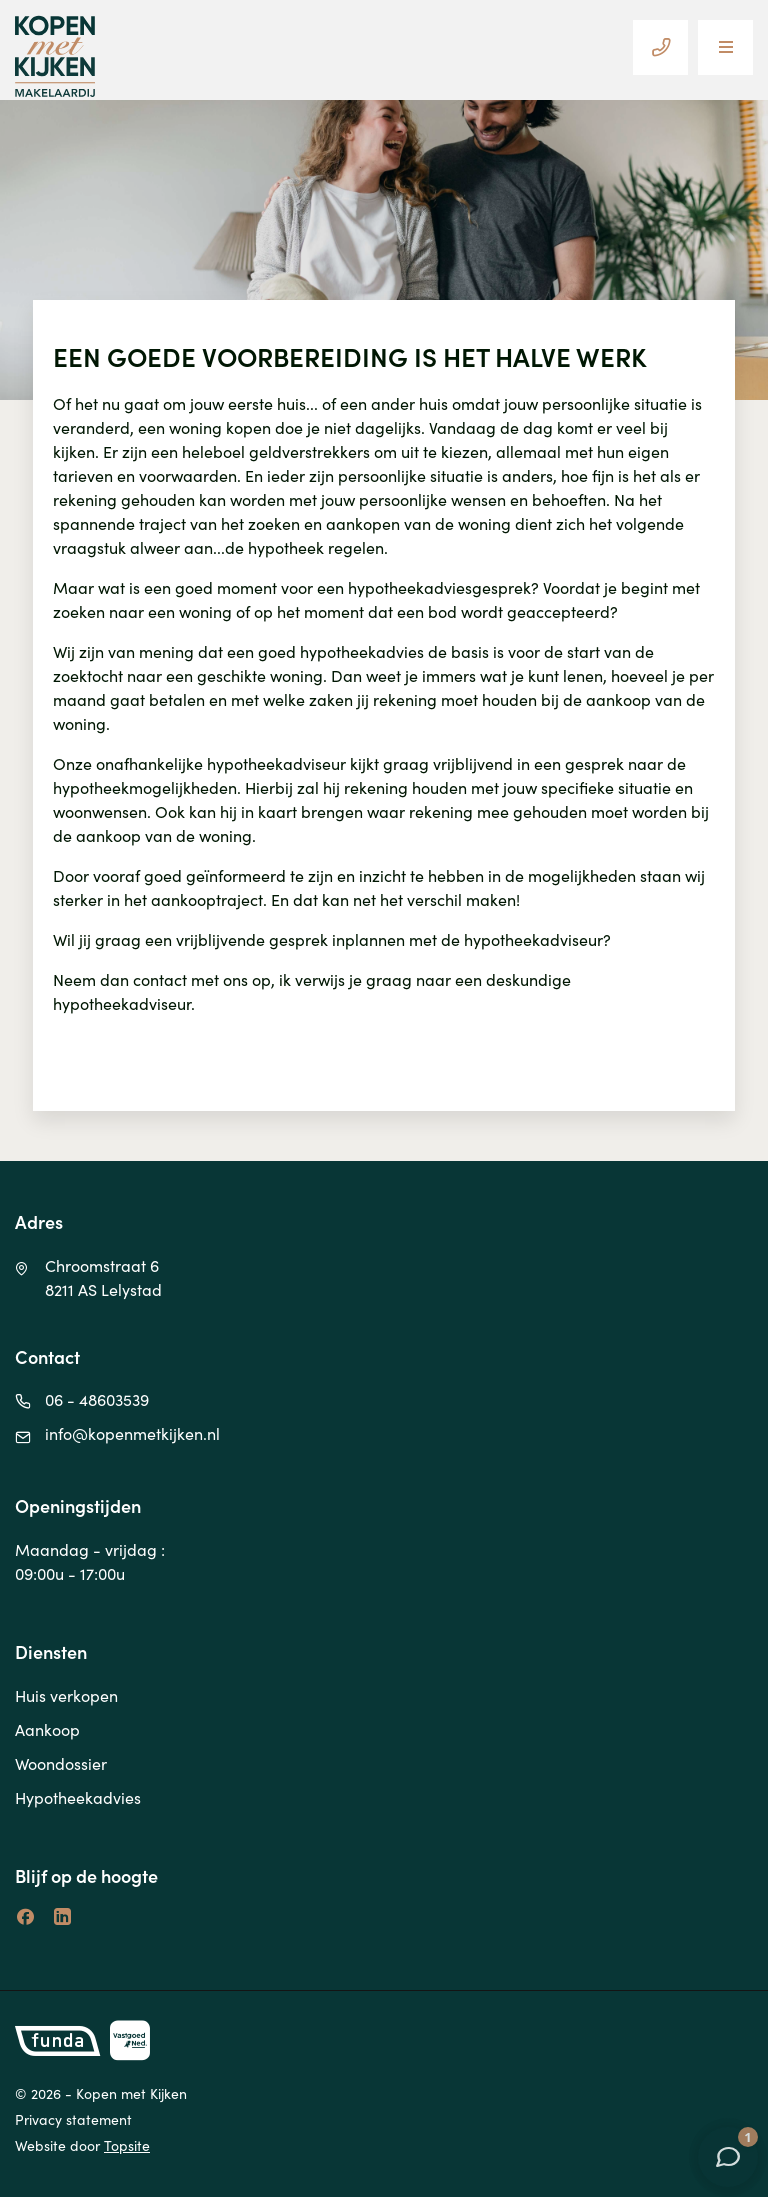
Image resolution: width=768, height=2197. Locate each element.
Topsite (127, 2145)
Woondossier (61, 1763)
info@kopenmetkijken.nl (132, 1433)
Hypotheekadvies (78, 1797)
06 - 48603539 (97, 1399)
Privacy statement (73, 2119)
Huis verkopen (66, 1695)
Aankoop (47, 1729)
